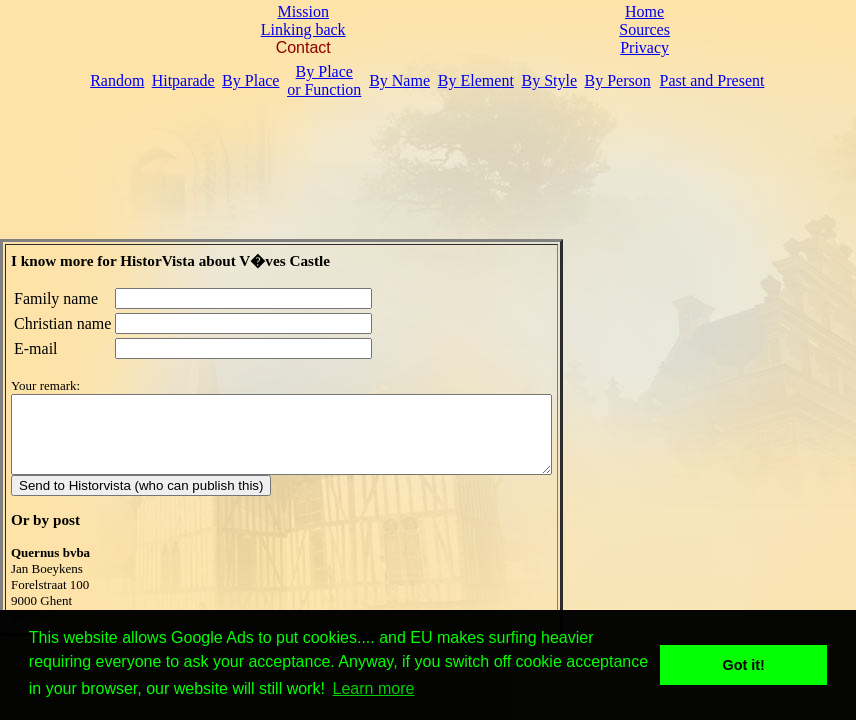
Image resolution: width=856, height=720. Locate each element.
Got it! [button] (744, 665)
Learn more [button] (374, 688)
